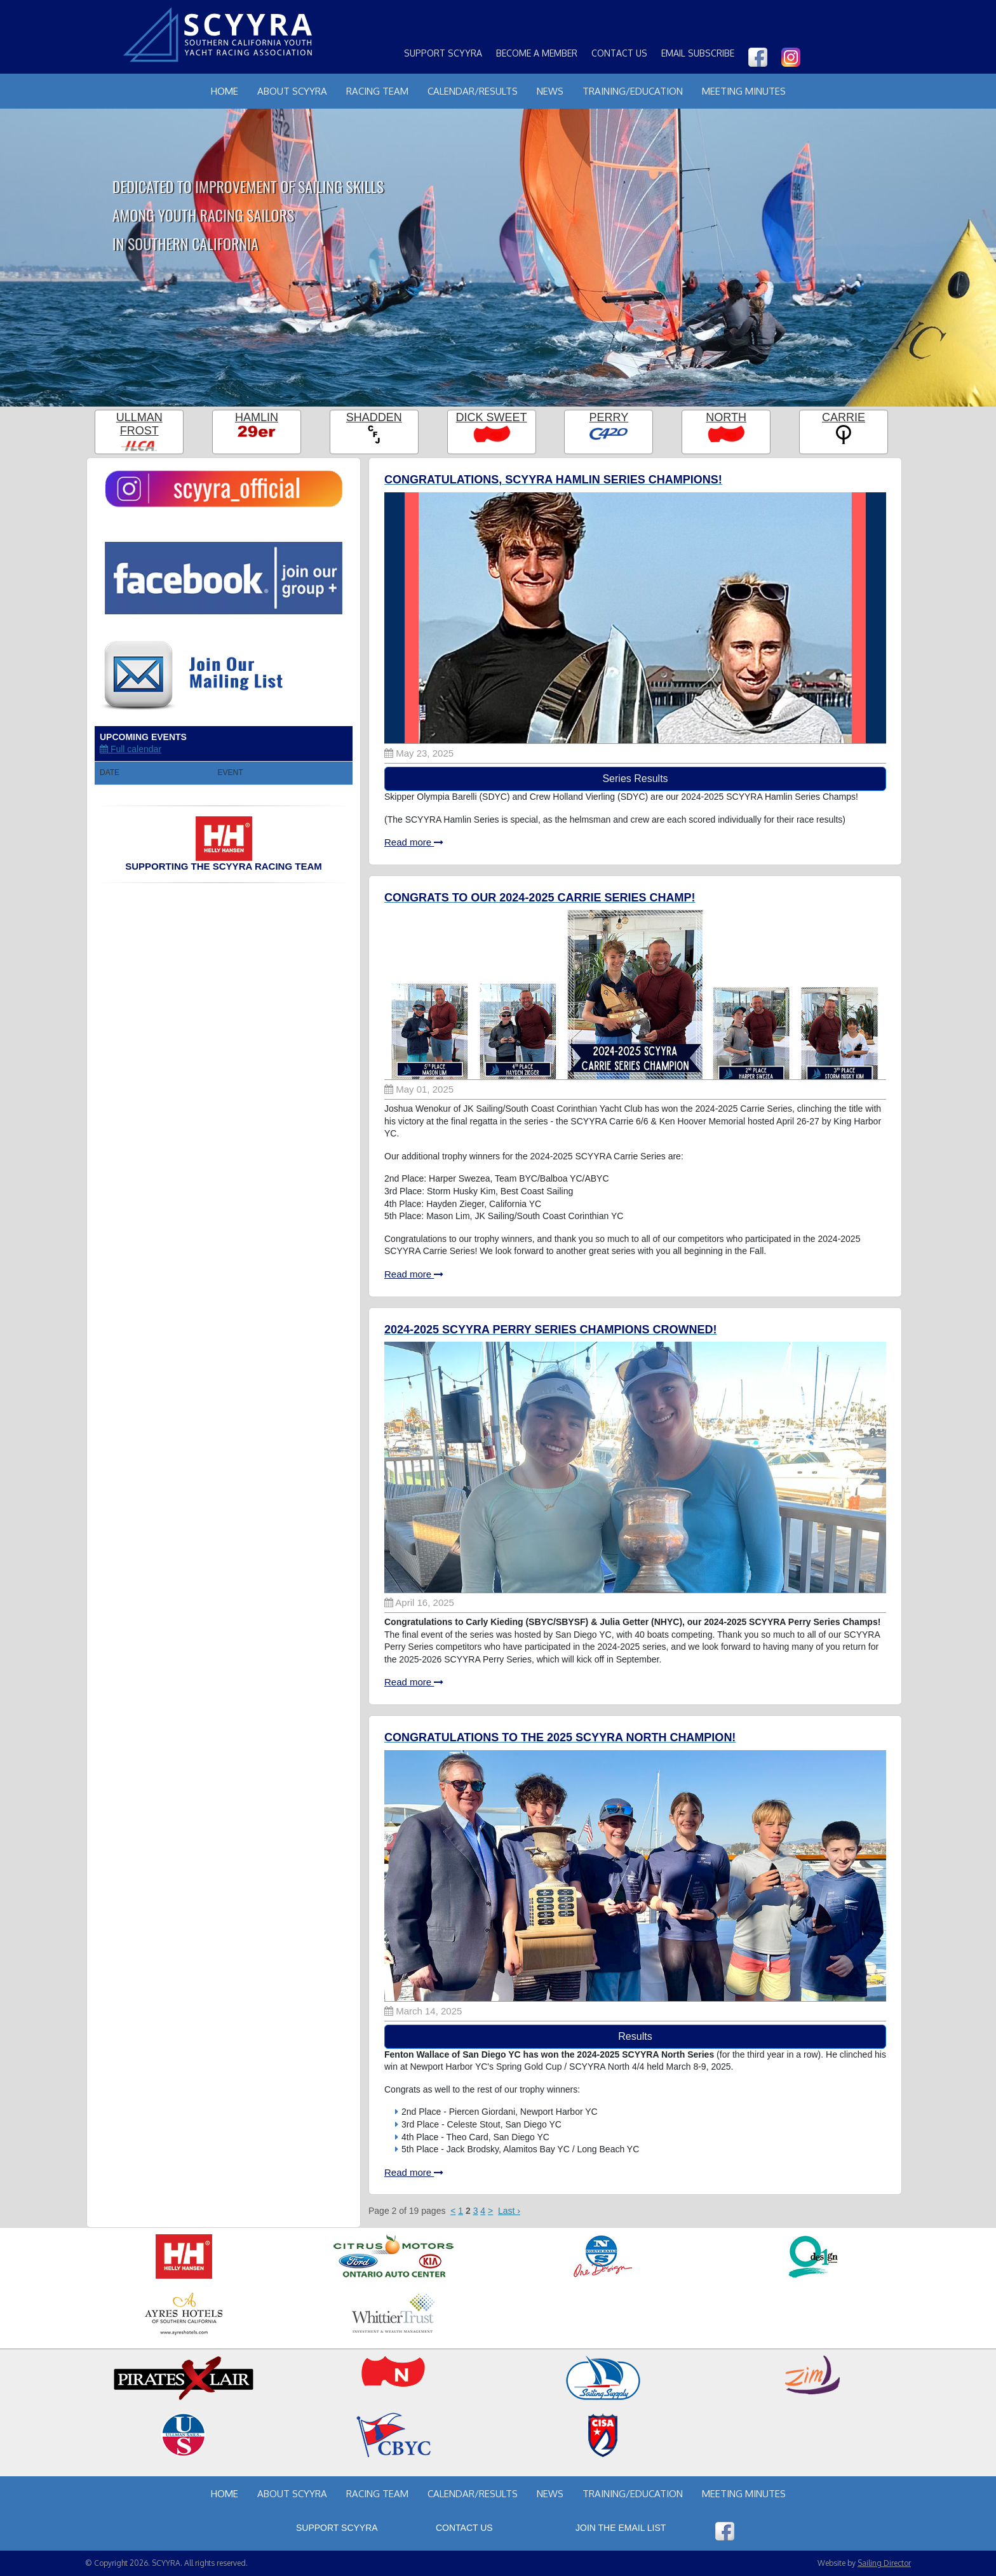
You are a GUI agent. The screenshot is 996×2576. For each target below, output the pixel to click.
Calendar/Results (472, 91)
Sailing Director (884, 2563)
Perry (609, 417)
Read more (413, 842)
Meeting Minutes (744, 91)
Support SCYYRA (443, 53)
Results (635, 2036)
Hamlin (256, 417)
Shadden (374, 417)
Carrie (843, 417)
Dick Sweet (491, 417)
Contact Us (619, 53)
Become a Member (536, 53)
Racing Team (377, 91)
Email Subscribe (697, 53)
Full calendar (130, 749)
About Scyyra (292, 91)
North (726, 417)
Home (224, 91)
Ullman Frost (139, 424)
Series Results (635, 778)
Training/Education (632, 91)
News (550, 91)
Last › (509, 2211)
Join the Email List (620, 2528)
